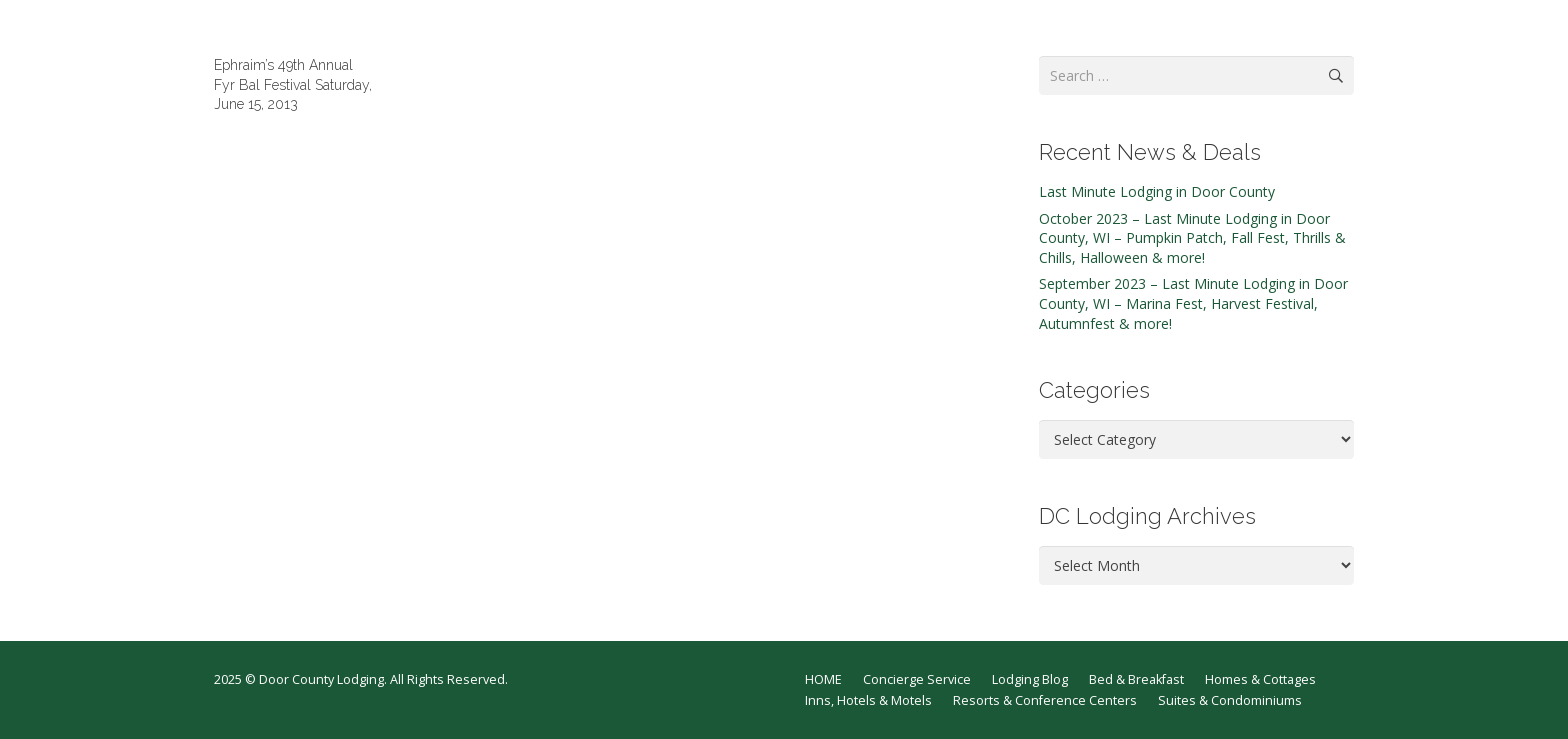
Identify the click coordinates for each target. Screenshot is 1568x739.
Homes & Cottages (1260, 679)
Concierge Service (917, 679)
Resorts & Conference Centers (1045, 700)
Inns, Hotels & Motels (868, 700)
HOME (823, 679)
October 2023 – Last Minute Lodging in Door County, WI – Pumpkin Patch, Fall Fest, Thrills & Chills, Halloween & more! (1192, 238)
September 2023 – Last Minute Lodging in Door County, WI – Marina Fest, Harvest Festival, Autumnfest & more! (1193, 303)
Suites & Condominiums (1230, 700)
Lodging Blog (1030, 679)
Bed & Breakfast (1136, 679)
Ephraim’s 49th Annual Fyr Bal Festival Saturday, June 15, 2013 (293, 84)
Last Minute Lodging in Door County (1157, 191)
